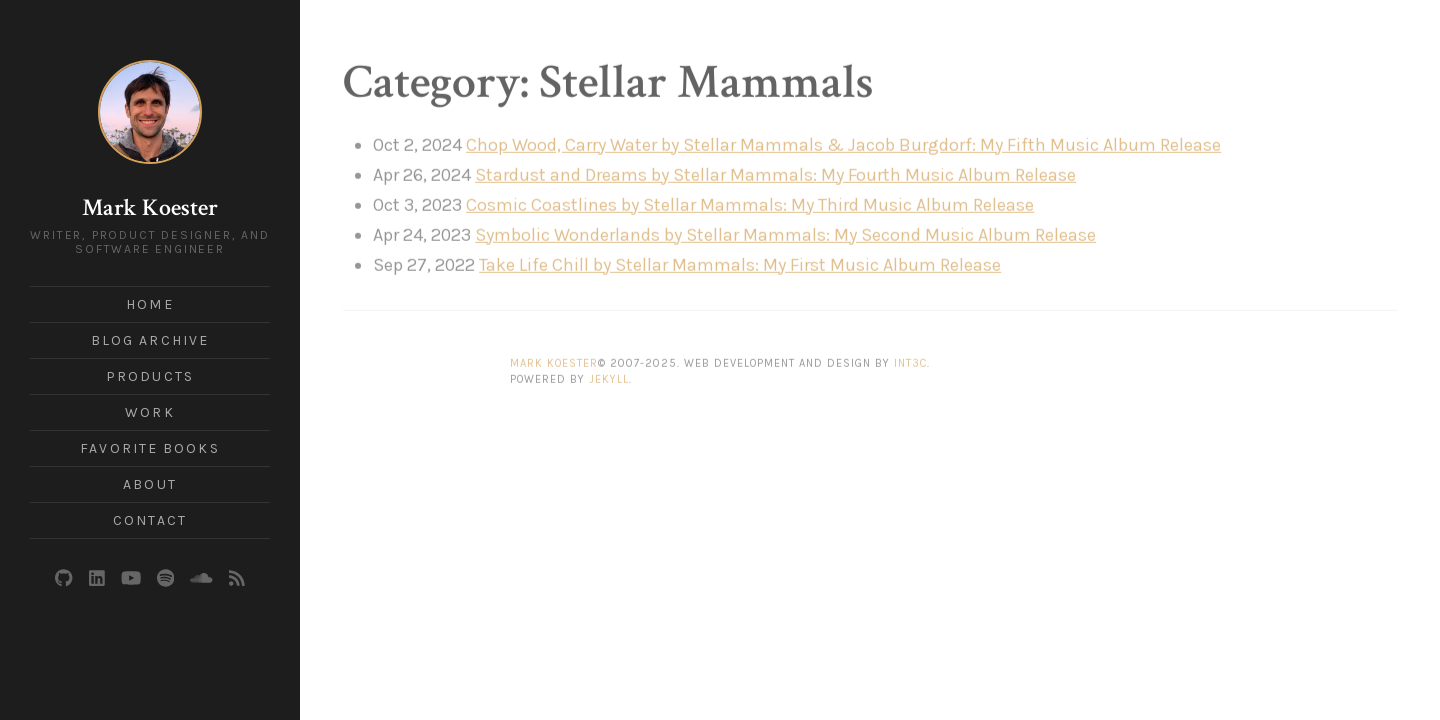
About (150, 484)
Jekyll (609, 375)
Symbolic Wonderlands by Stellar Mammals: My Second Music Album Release (785, 230)
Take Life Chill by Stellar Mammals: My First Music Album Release (740, 260)
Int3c (910, 358)
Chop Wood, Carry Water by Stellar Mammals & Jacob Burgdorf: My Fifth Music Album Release (843, 140)
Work (149, 412)
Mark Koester (150, 207)
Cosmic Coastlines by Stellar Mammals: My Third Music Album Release (750, 200)
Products (150, 376)
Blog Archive (150, 340)
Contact (150, 520)
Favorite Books (149, 448)
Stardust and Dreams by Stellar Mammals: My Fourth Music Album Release (775, 170)
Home (149, 304)
